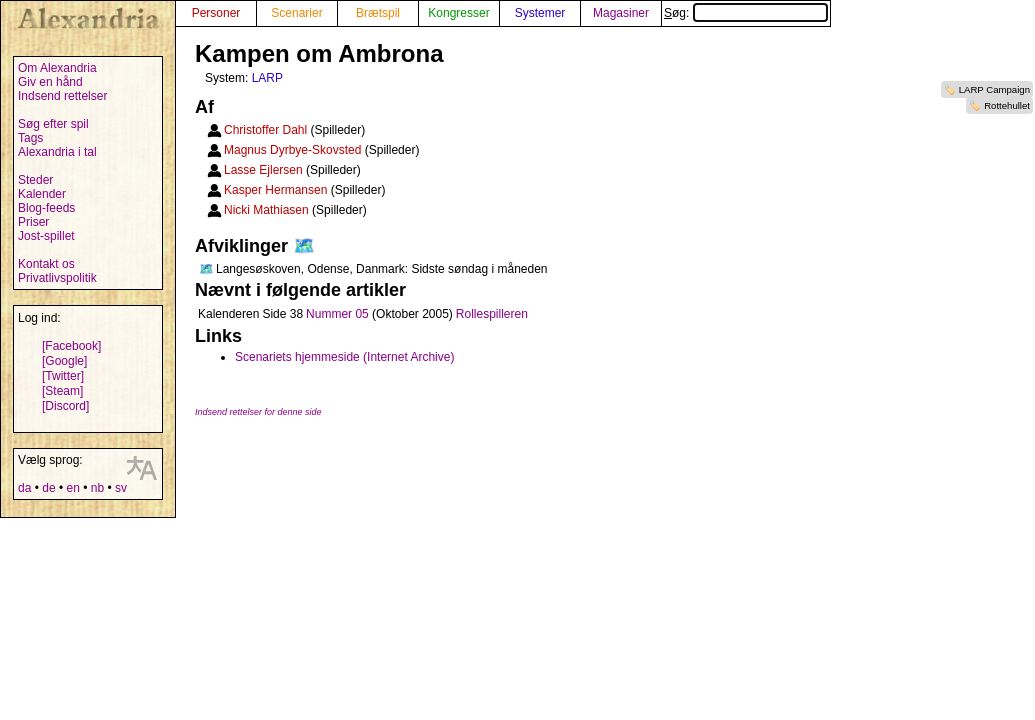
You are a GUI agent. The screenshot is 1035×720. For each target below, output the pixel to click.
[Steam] (62, 391)
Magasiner (621, 13)
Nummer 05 (337, 314)
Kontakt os (46, 264)
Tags (30, 138)
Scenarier (296, 13)
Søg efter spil (53, 124)
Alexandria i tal (57, 152)
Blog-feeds (46, 208)
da (24, 488)
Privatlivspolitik (57, 278)
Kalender (42, 194)
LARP (267, 78)
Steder (35, 180)
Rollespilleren (492, 314)
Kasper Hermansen (275, 190)
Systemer (540, 13)
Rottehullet (1007, 105)
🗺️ (304, 246)
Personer (216, 13)
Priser (33, 222)
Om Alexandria (57, 68)
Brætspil (378, 13)
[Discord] (65, 406)
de (48, 488)
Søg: (746, 13)
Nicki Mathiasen (266, 210)
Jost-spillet (46, 236)
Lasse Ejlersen (263, 170)
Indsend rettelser (62, 96)
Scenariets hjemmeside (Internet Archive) (344, 357)
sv (121, 488)
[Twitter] (63, 376)
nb (97, 488)
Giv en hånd (50, 82)
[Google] (64, 361)
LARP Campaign (994, 89)
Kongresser (458, 13)
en (72, 488)
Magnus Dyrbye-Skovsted (292, 150)
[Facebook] (71, 346)
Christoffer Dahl (265, 130)
